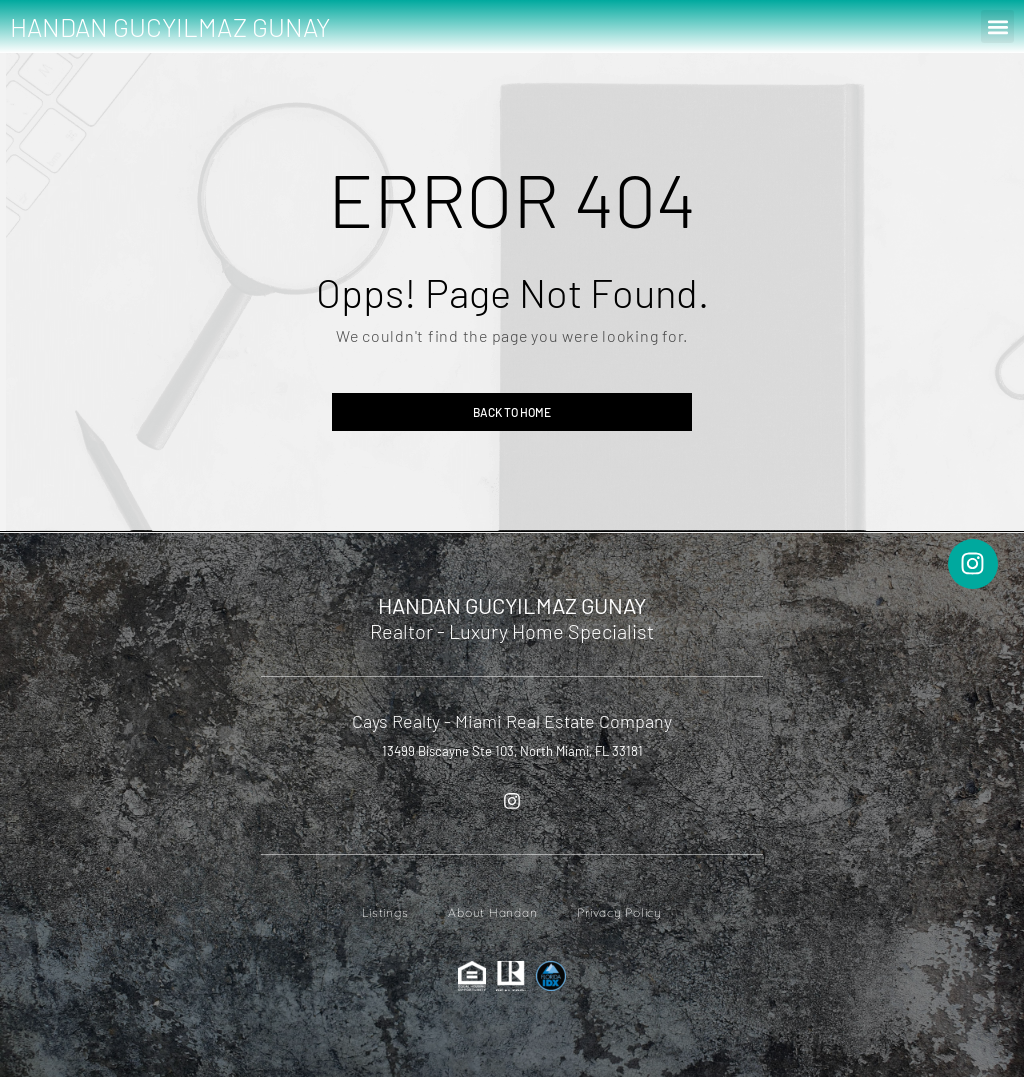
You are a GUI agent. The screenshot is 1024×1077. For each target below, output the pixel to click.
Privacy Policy (619, 912)
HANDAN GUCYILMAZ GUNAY (170, 26)
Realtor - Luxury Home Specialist (512, 631)
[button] (997, 26)
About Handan (492, 912)
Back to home (512, 412)
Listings (385, 912)
